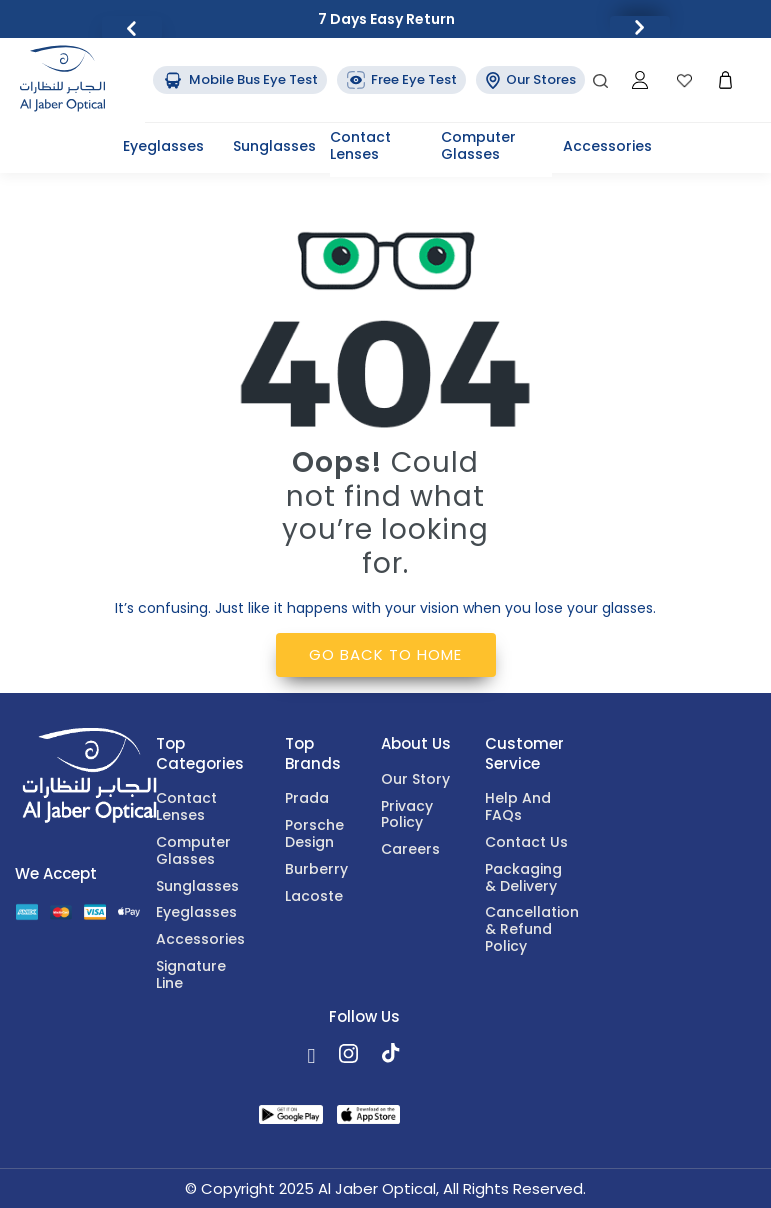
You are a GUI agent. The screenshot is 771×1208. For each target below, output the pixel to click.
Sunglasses (274, 146)
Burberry (316, 870)
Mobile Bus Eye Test (240, 79)
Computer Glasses (478, 145)
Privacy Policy (407, 815)
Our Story (415, 780)
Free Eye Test (401, 80)
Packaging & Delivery (523, 878)
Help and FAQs (518, 807)
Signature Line (191, 975)
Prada (307, 799)
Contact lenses (360, 145)
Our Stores (530, 79)
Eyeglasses (163, 146)
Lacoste (314, 897)
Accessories (607, 146)
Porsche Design (314, 834)
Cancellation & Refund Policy (529, 930)
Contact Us (526, 843)
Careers (410, 850)
